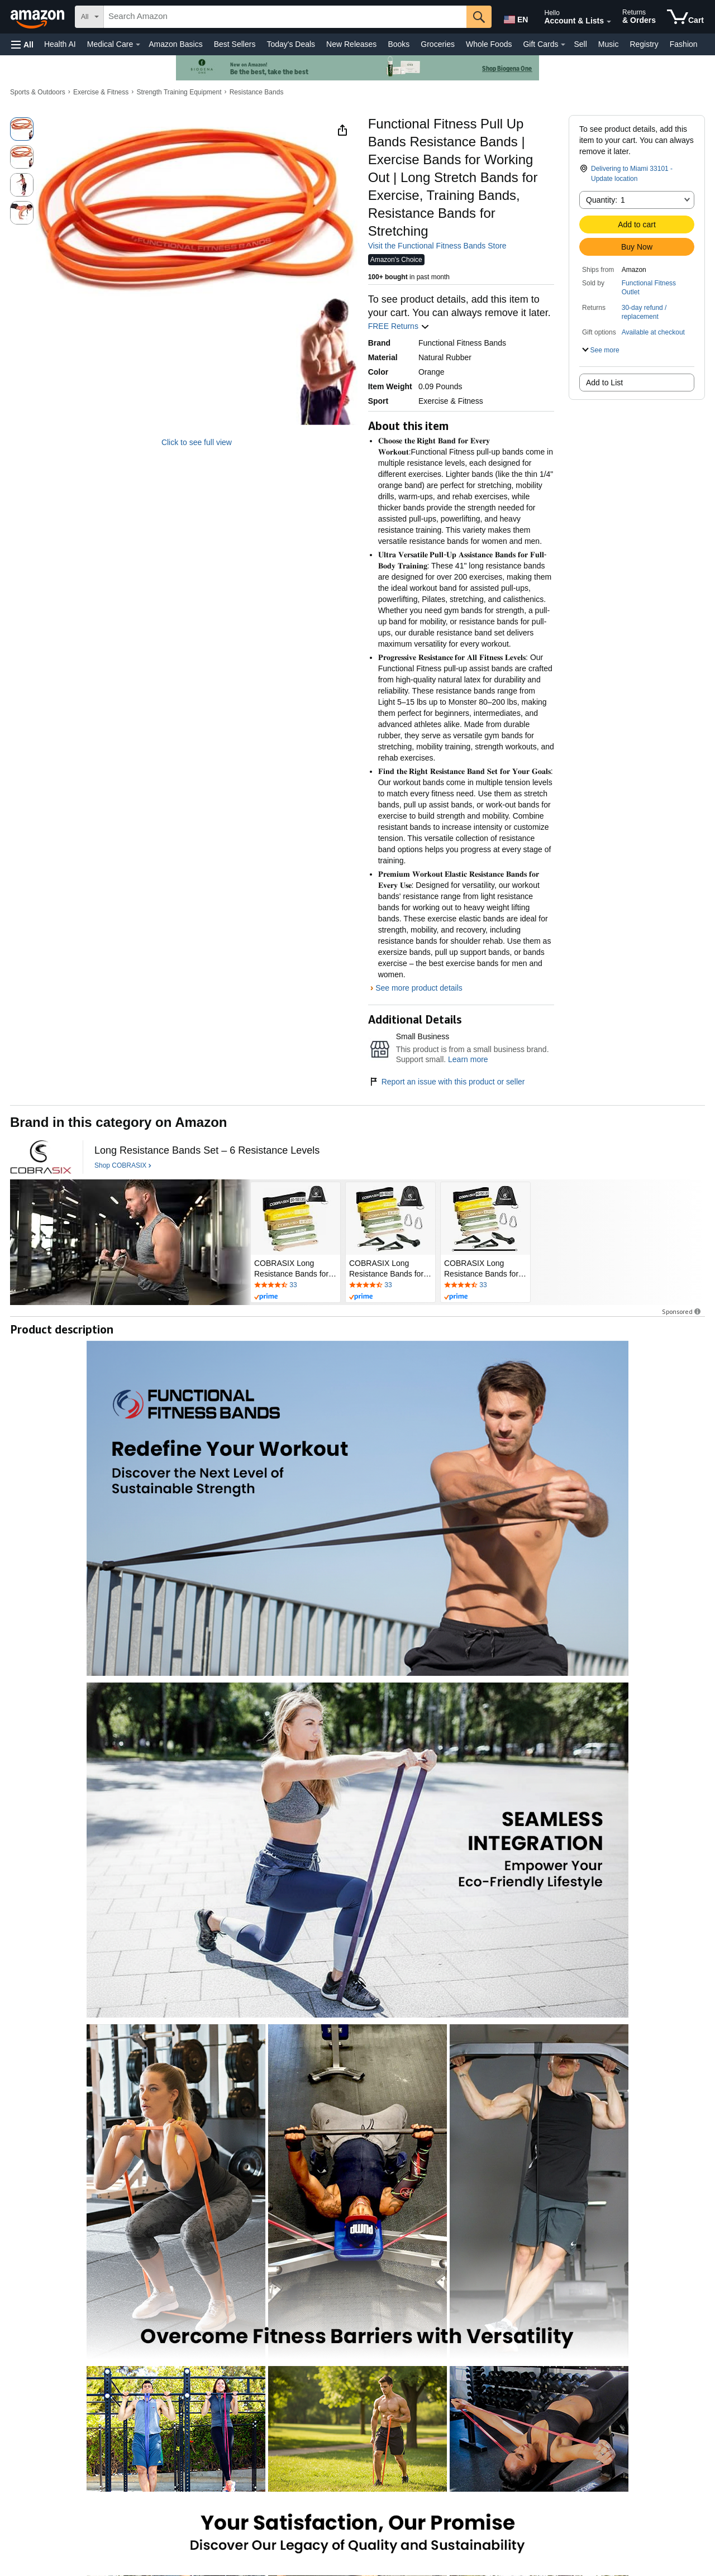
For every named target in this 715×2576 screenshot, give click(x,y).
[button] (22, 44)
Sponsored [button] (682, 1311)
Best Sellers (235, 44)
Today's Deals (290, 44)
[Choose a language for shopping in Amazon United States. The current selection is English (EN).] (515, 17)
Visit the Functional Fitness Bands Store (437, 245)
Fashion (684, 44)
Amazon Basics (175, 44)
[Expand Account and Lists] (609, 22)
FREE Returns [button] (399, 326)
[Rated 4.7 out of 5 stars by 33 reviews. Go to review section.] (295, 1285)
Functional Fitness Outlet (649, 287)
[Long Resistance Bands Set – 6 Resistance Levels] (207, 1150)
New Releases (351, 44)
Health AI (60, 44)
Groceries (438, 44)
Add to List (604, 382)
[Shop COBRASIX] (122, 1166)
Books (398, 44)
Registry (644, 44)
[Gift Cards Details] (563, 45)
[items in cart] (685, 17)
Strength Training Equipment (178, 92)
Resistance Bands (257, 92)
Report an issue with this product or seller (446, 1081)
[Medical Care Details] (138, 45)
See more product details (419, 987)
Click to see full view (196, 442)
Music (608, 44)
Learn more (468, 1059)
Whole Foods (489, 44)
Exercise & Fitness (100, 92)
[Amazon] (38, 17)
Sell (580, 44)
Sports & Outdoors (37, 92)
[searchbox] (285, 16)
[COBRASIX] (41, 1157)
